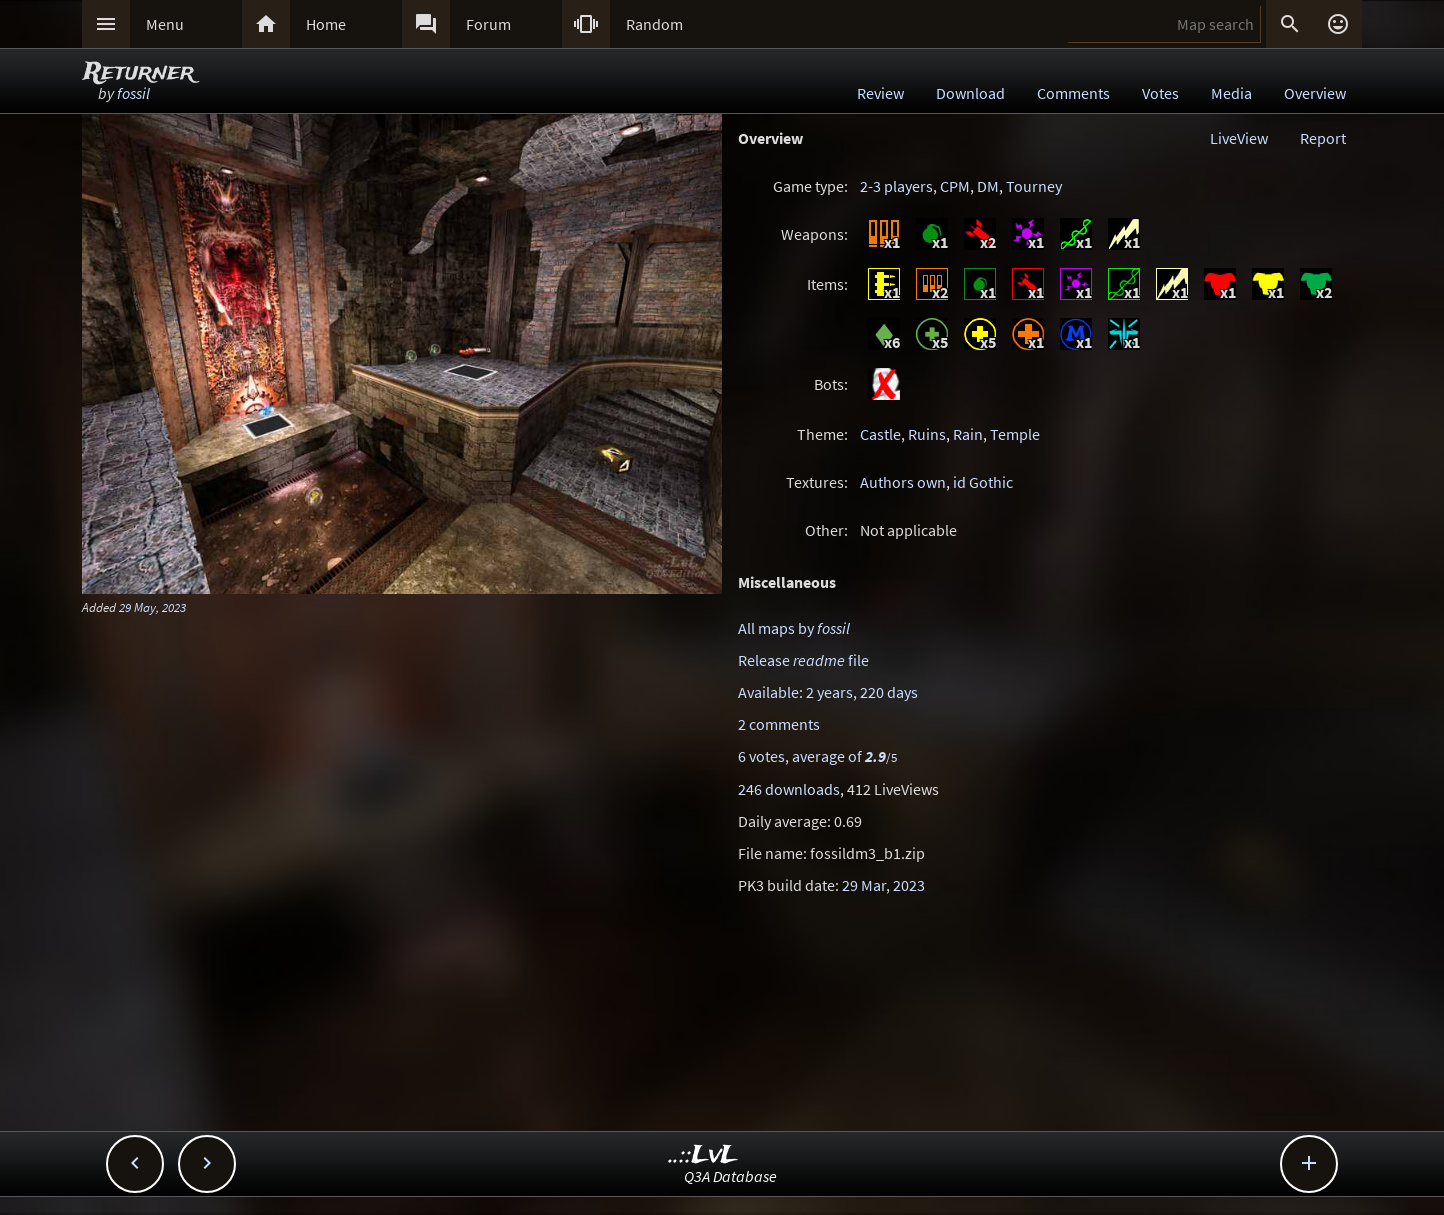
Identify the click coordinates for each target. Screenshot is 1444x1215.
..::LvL (703, 1155)
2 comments (779, 724)
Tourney (1034, 186)
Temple (1015, 434)
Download (970, 93)
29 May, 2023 (152, 607)
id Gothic (983, 482)
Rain (968, 434)
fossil (133, 93)
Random (654, 24)
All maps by (794, 628)
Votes (1160, 93)
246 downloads (789, 789)
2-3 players (896, 186)
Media (1231, 93)
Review (880, 93)
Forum (488, 24)
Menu (165, 24)
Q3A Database (730, 1176)
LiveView (1239, 138)
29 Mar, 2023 (883, 885)
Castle (880, 434)
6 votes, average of (817, 756)
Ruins (927, 434)
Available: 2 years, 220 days (828, 692)
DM (988, 186)
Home (326, 24)
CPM (955, 186)
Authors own (903, 482)
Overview (1315, 93)
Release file (803, 660)
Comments (1073, 93)
